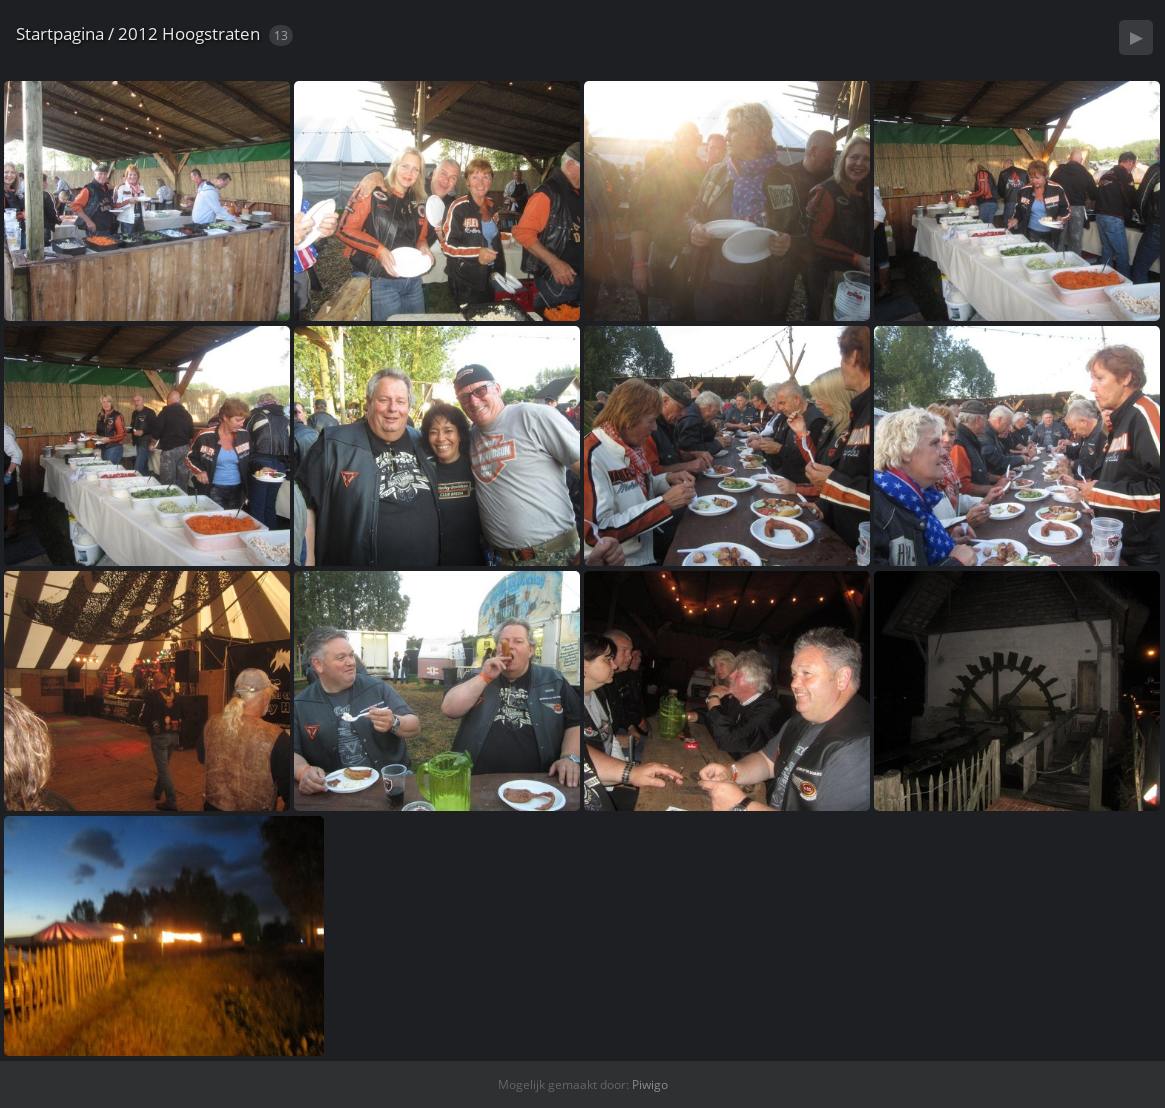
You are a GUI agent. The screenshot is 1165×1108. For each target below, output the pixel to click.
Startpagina (60, 33)
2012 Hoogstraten (189, 33)
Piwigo (650, 1084)
